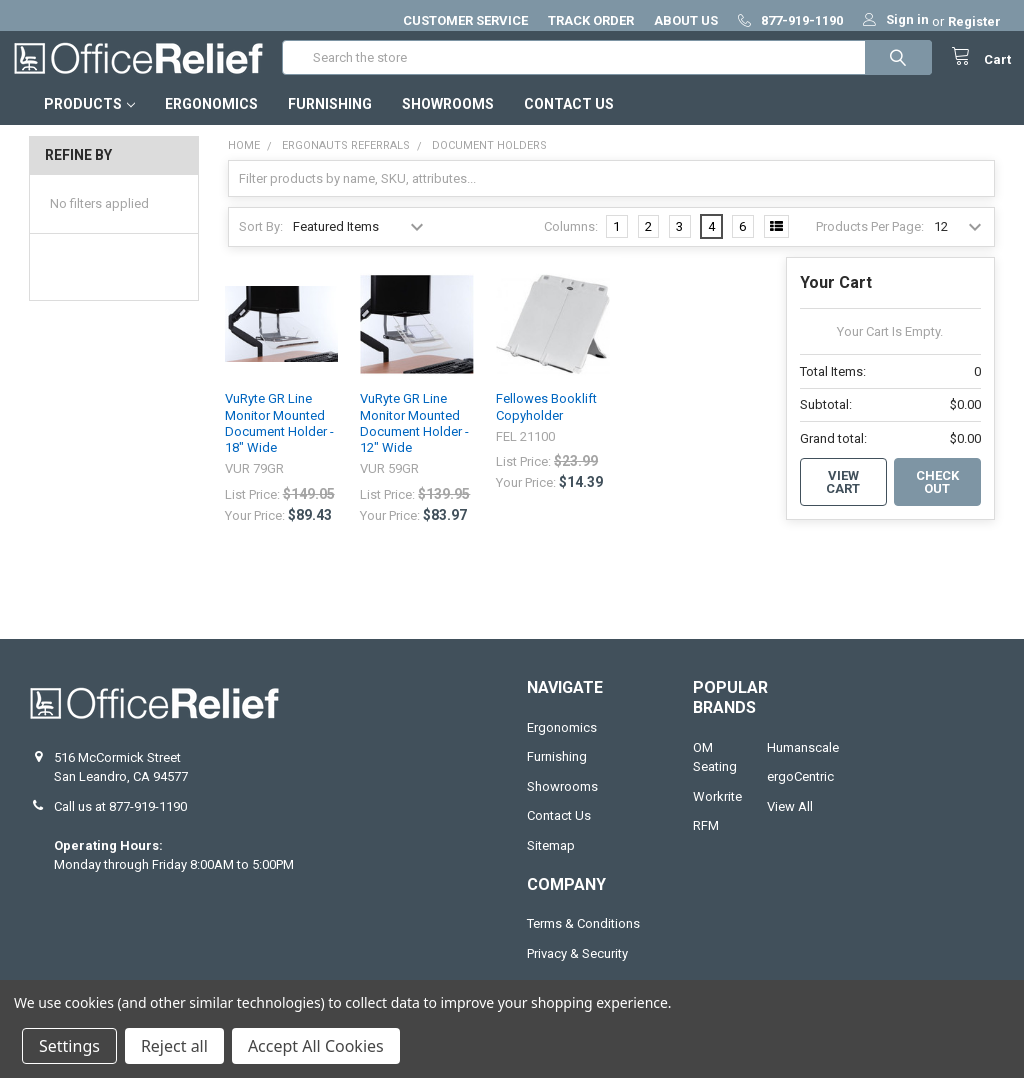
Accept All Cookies (316, 1046)
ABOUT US (686, 20)
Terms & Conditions (583, 940)
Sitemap (551, 862)
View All (790, 823)
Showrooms (448, 121)
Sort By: (261, 242)
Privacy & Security (577, 970)
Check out (937, 499)
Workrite (717, 813)
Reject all (174, 1046)
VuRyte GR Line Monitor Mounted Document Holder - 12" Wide (414, 440)
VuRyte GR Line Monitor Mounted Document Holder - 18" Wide (279, 440)
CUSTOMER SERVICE (465, 20)
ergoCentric (800, 793)
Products (89, 121)
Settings (69, 1046)
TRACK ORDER (591, 20)
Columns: (571, 242)
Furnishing (330, 121)
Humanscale (803, 764)
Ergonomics (211, 121)
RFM (706, 842)
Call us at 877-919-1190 (120, 823)
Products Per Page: (870, 242)
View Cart (843, 499)
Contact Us (569, 121)
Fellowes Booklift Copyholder (546, 423)
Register (974, 21)
